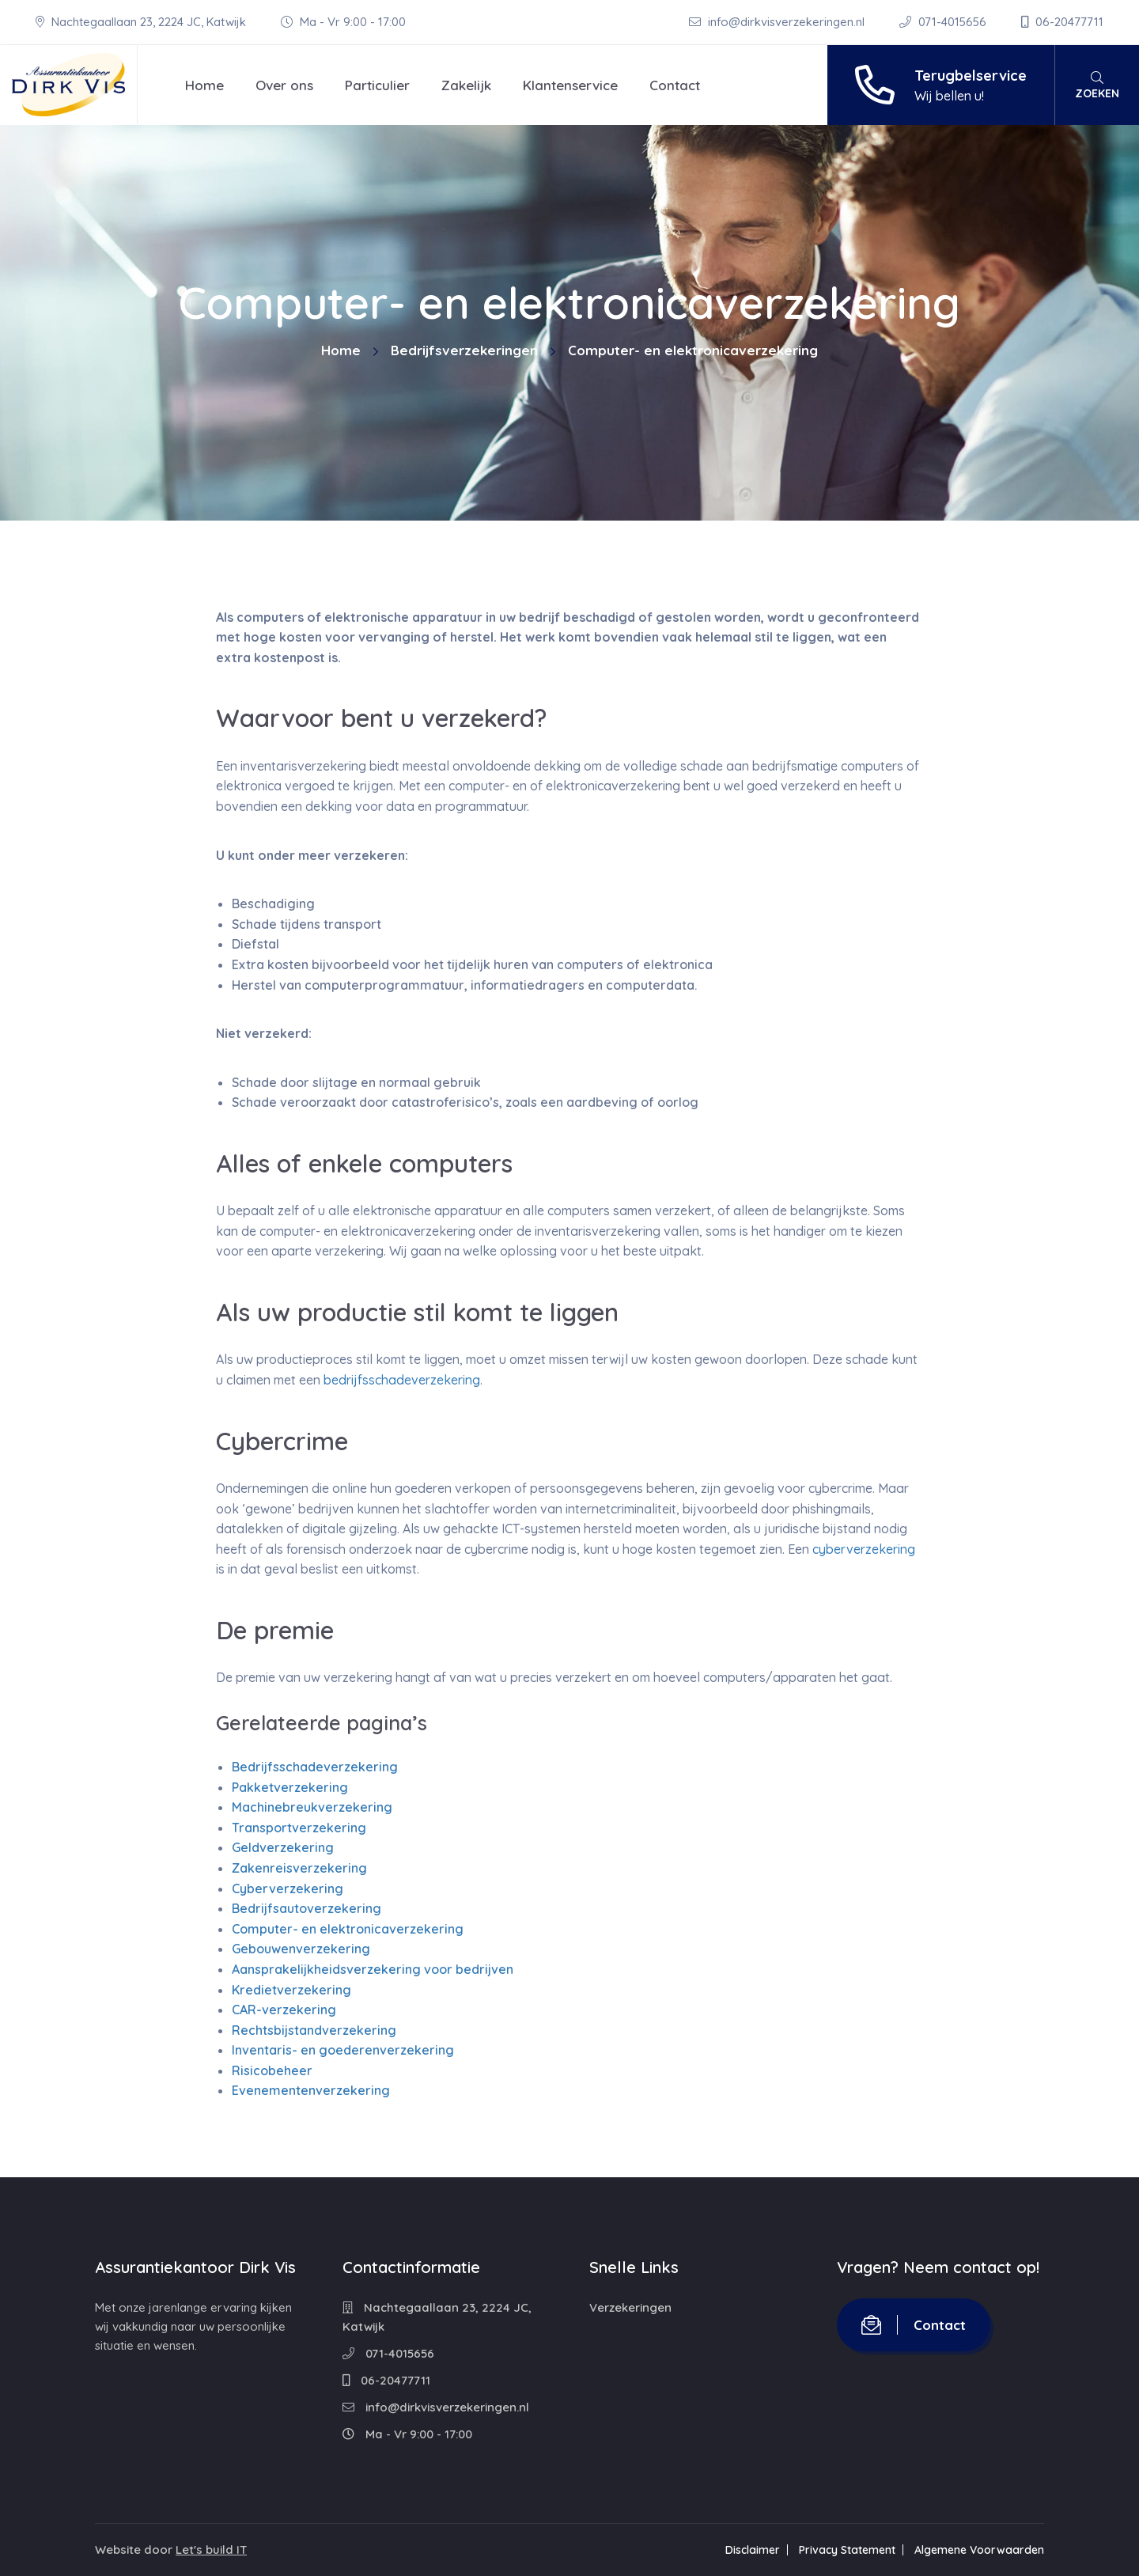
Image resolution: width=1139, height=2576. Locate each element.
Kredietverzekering (291, 1990)
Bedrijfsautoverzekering (306, 1908)
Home (204, 85)
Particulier (377, 85)
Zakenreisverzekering (299, 1868)
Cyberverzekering (287, 1888)
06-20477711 (1062, 21)
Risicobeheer (272, 2070)
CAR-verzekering (284, 2009)
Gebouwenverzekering (301, 1949)
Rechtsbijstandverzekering (314, 2030)
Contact (674, 85)
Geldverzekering (283, 1847)
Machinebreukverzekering (312, 1807)
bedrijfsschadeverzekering (402, 1380)
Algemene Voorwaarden (979, 2550)
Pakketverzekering (290, 1787)
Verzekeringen (630, 2307)
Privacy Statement (847, 2550)
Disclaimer (752, 2550)
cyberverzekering (863, 1549)
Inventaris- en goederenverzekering (343, 2050)
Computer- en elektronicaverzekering (348, 1929)
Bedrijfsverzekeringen (464, 350)
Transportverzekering (299, 1827)
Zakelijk (466, 85)
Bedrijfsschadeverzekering (315, 1767)
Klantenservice (570, 85)
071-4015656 (944, 21)
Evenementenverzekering (311, 2090)
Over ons (284, 85)
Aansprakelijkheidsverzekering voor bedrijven (372, 1969)
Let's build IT (211, 2549)
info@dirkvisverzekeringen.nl (778, 21)
